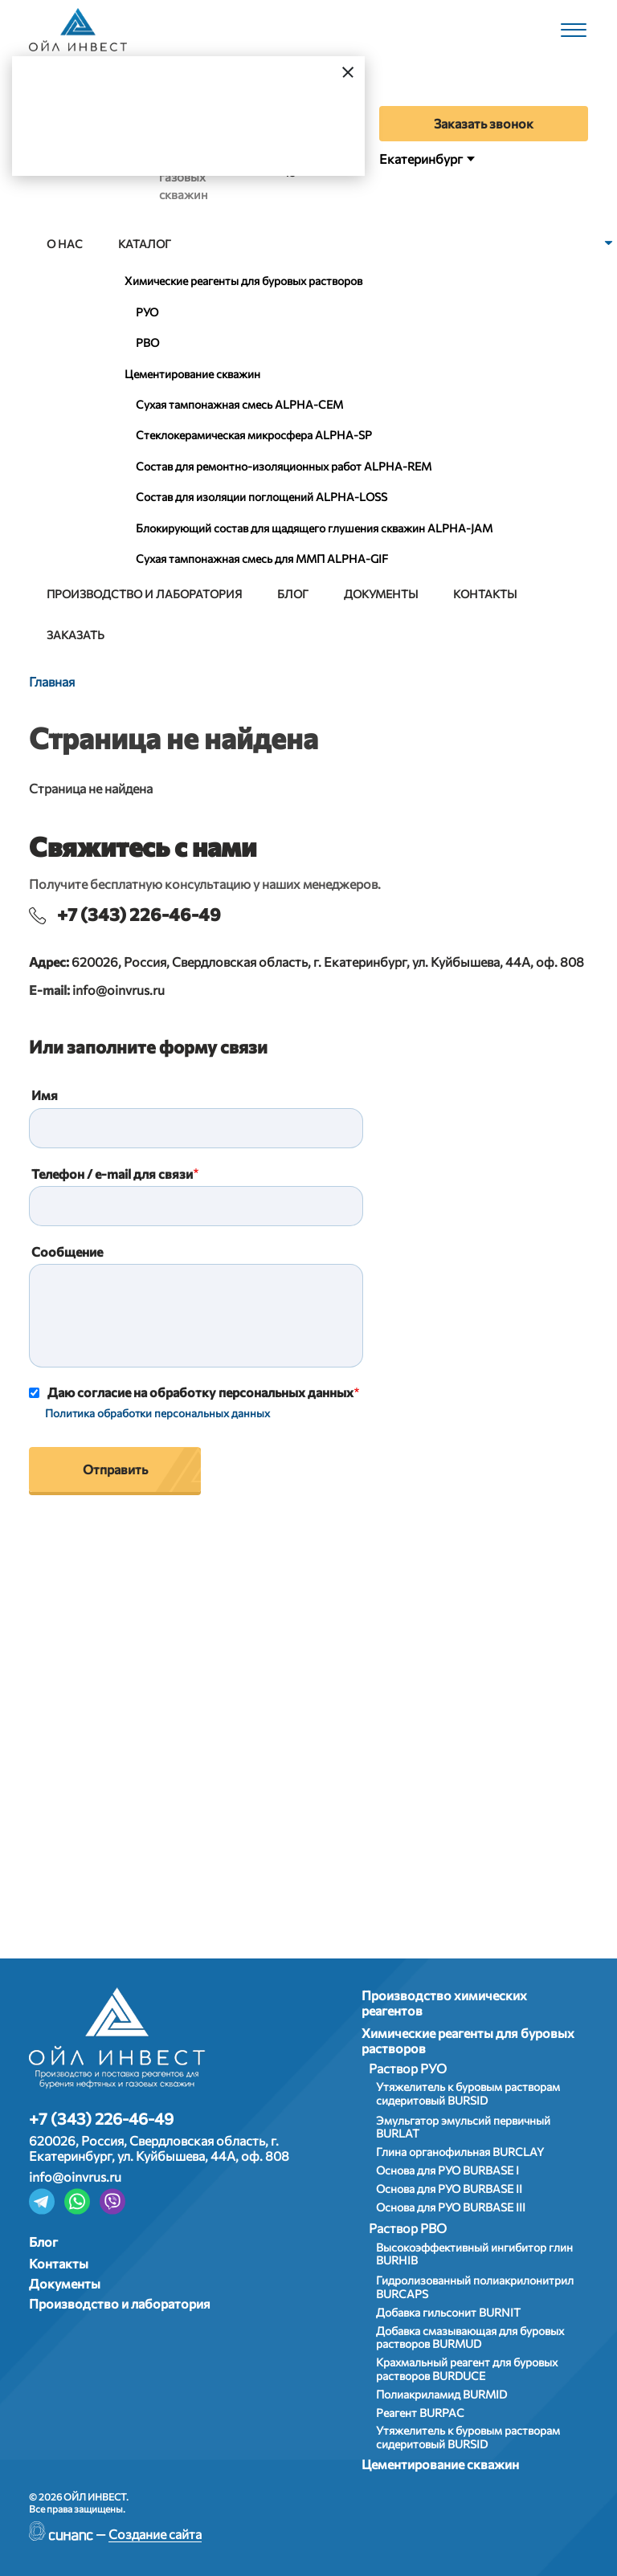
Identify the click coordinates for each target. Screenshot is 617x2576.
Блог (292, 594)
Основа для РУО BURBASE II (449, 2188)
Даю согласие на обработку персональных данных (200, 1392)
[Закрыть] (348, 70)
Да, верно (77, 134)
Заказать (75, 635)
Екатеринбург (421, 158)
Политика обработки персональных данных (157, 1413)
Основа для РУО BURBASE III (450, 2207)
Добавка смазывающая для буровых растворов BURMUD (470, 2337)
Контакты (485, 594)
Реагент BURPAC (420, 2412)
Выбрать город (208, 134)
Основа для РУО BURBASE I (447, 2170)
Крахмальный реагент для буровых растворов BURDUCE (467, 2368)
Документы (381, 594)
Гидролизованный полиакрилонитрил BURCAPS (475, 2287)
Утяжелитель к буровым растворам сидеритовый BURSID (468, 2093)
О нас (65, 244)
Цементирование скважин (192, 374)
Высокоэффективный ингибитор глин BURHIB (474, 2254)
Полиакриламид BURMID (441, 2394)
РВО (147, 342)
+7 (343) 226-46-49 (139, 914)
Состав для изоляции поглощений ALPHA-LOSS (261, 496)
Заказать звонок (483, 123)
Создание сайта (155, 2533)
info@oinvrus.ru (118, 989)
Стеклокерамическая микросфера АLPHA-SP (254, 435)
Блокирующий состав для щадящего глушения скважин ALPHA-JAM (314, 528)
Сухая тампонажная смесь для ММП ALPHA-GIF (262, 558)
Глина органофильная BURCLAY (460, 2151)
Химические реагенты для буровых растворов (243, 280)
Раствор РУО (408, 2068)
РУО (147, 312)
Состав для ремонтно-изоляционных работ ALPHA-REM (283, 466)
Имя (44, 1095)
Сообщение (67, 1251)
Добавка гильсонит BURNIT (448, 2312)
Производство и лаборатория (144, 594)
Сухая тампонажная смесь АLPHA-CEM (239, 404)
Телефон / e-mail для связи (112, 1173)
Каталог (144, 244)
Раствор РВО (408, 2228)
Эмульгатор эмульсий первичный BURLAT (463, 2127)
